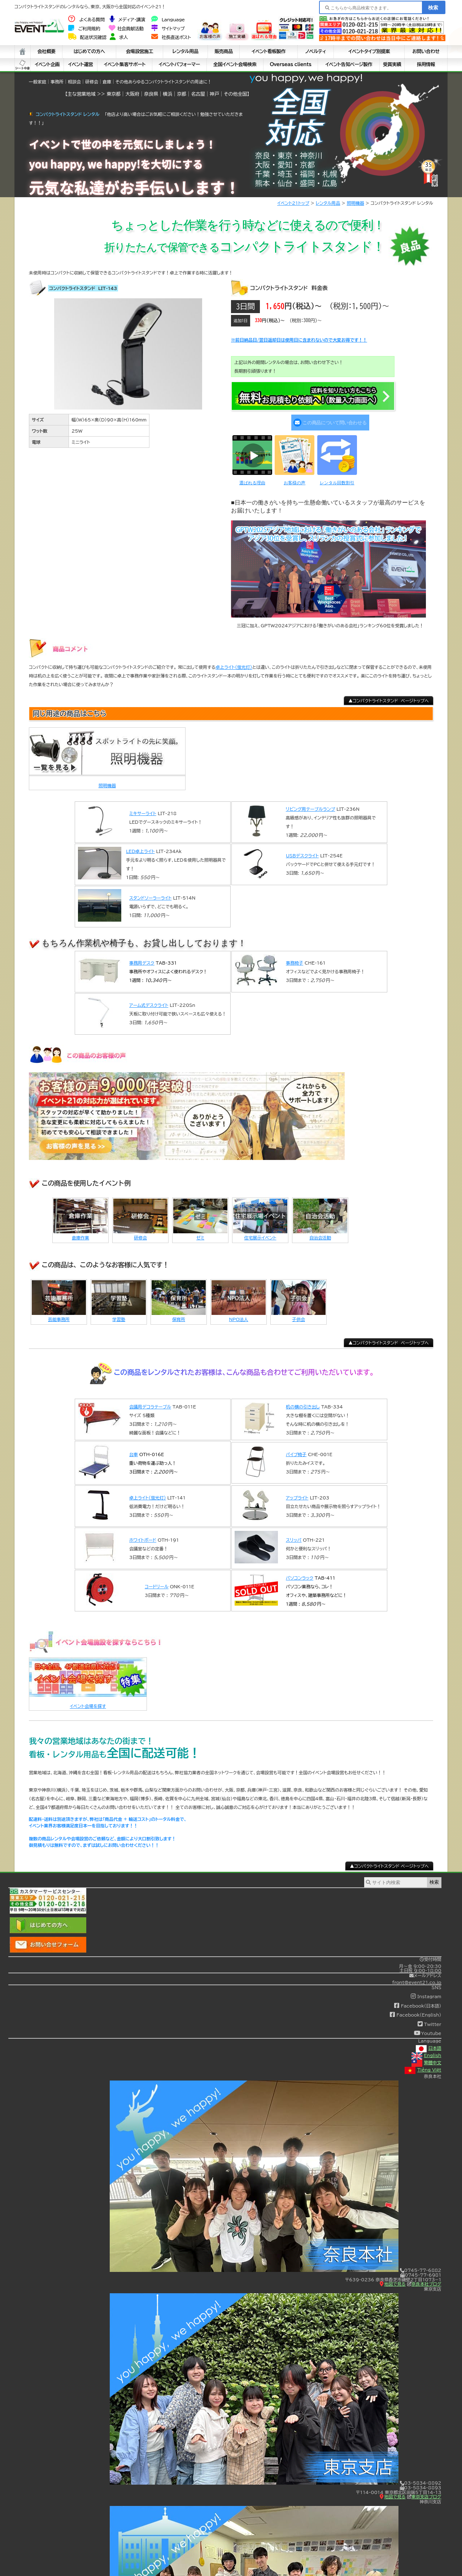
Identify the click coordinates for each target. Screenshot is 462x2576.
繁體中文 (426, 2058)
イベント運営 (80, 64)
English (426, 2050)
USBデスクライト (302, 851)
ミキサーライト (142, 808)
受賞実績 (392, 64)
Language (168, 19)
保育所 (178, 1314)
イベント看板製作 (269, 51)
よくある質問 (86, 19)
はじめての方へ (89, 51)
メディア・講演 (127, 19)
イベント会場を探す (88, 1701)
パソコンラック (299, 1573)
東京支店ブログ (424, 2491)
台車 (133, 1449)
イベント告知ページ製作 (348, 64)
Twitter (429, 2019)
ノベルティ (315, 51)
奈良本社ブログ (424, 2279)
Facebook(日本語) (417, 2001)
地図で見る (393, 2279)
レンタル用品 (186, 51)
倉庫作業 (80, 1232)
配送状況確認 (87, 37)
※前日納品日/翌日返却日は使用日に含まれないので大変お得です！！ (299, 340)
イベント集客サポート (124, 64)
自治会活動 (320, 1232)
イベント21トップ (293, 203)
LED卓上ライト (140, 846)
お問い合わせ (426, 51)
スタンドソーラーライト (150, 893)
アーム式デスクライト (148, 1000)
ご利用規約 (84, 28)
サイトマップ (167, 28)
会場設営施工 (139, 51)
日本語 (428, 2043)
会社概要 (46, 51)
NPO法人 (238, 1314)
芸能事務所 (59, 1314)
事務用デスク (141, 958)
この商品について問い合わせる (329, 420)
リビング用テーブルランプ (310, 804)
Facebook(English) (415, 2010)
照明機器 (355, 203)
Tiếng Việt (423, 2065)
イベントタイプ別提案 (369, 51)
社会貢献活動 (126, 28)
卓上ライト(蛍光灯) (233, 662)
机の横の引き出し (303, 1401)
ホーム (22, 51)
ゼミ (200, 1232)
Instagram (425, 1991)
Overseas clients (290, 64)
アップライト (297, 1492)
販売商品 (223, 51)
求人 (119, 37)
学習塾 (118, 1314)
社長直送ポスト (171, 37)
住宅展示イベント (260, 1232)
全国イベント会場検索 (234, 64)
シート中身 (22, 64)
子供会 (298, 1314)
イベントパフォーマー (179, 64)
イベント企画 (47, 64)
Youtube (427, 2028)
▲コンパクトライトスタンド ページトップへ (388, 696)
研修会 (140, 1232)
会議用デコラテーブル (150, 1401)
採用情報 (426, 64)
